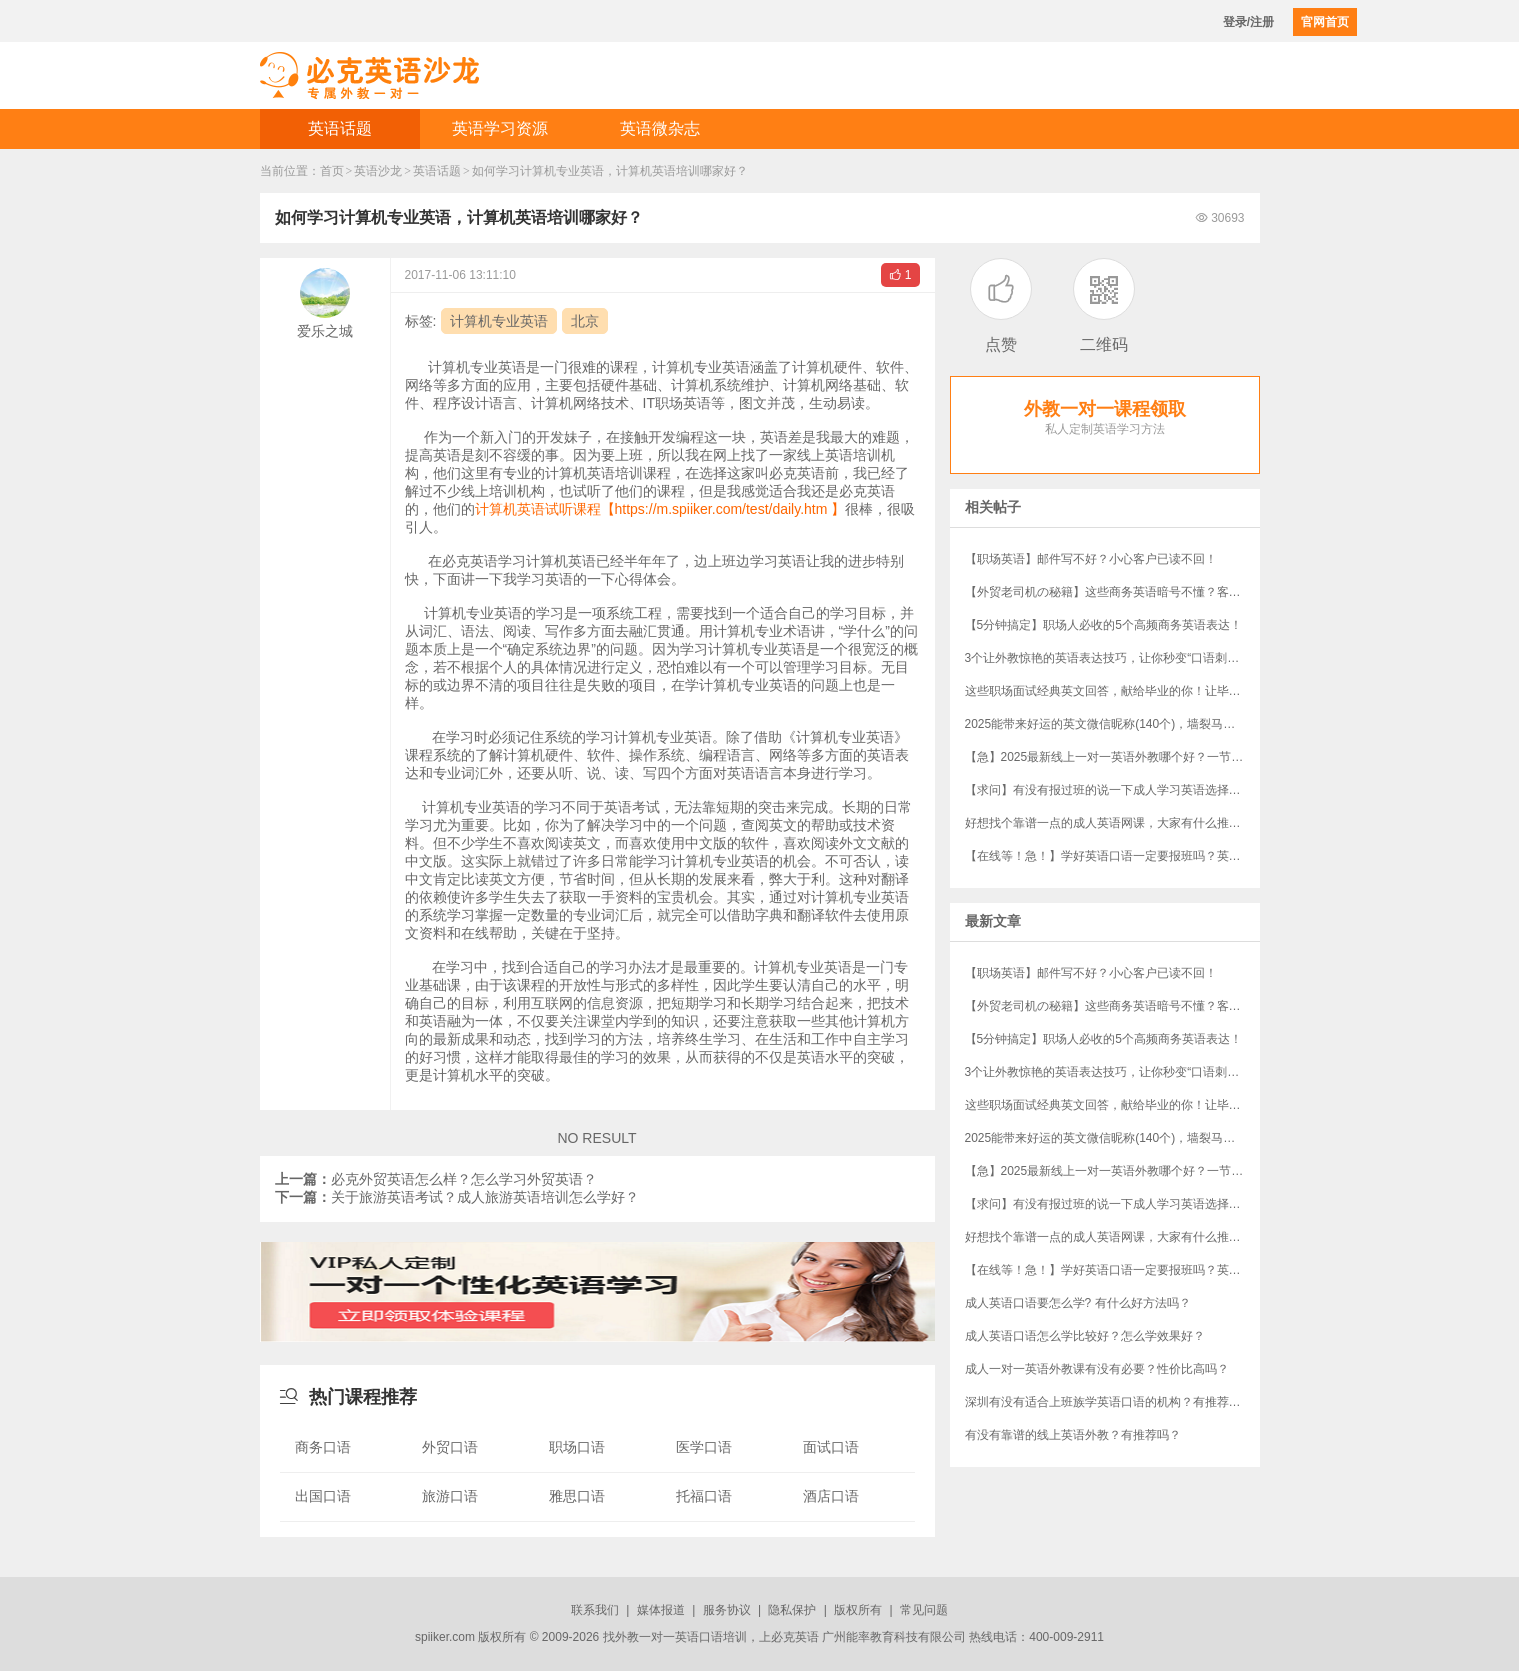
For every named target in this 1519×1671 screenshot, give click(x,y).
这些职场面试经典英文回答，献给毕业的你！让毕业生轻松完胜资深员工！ (1112, 691)
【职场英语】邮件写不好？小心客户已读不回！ (1091, 559)
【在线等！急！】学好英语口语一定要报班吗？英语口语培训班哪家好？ (1112, 856)
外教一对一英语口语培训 (681, 1637)
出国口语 (323, 1496)
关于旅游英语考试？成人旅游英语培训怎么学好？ (457, 1197)
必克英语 (795, 1637)
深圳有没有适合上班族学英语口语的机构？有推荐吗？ (1109, 1402)
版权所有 (858, 1610)
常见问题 (924, 1610)
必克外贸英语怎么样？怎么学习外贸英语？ (436, 1179)
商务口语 (323, 1447)
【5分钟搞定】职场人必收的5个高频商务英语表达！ (1103, 625)
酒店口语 (831, 1496)
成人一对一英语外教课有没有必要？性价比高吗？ (1097, 1369)
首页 (332, 171)
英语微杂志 (660, 128)
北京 (585, 321)
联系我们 (595, 1610)
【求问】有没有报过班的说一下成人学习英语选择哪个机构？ (1112, 790)
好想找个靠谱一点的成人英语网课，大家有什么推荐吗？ (1112, 823)
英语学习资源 (500, 128)
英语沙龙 (378, 171)
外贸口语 (450, 1447)
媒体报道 (661, 1610)
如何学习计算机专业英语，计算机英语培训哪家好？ (610, 171)
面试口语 (831, 1447)
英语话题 (340, 128)
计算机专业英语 (499, 321)
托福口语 (704, 1496)
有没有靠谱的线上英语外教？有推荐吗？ (1073, 1435)
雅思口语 (577, 1496)
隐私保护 (792, 1610)
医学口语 (704, 1447)
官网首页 (1325, 22)
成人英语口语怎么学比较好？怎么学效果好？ (1085, 1336)
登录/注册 (1248, 22)
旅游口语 (450, 1496)
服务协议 (727, 1610)
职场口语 (577, 1447)
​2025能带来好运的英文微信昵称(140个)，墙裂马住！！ (1112, 724)
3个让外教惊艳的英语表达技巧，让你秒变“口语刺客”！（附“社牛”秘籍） (1112, 658)
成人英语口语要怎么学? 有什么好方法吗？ (1078, 1303)
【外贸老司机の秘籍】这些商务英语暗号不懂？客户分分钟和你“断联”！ (1112, 592)
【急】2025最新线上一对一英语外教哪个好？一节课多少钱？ (1112, 757)
